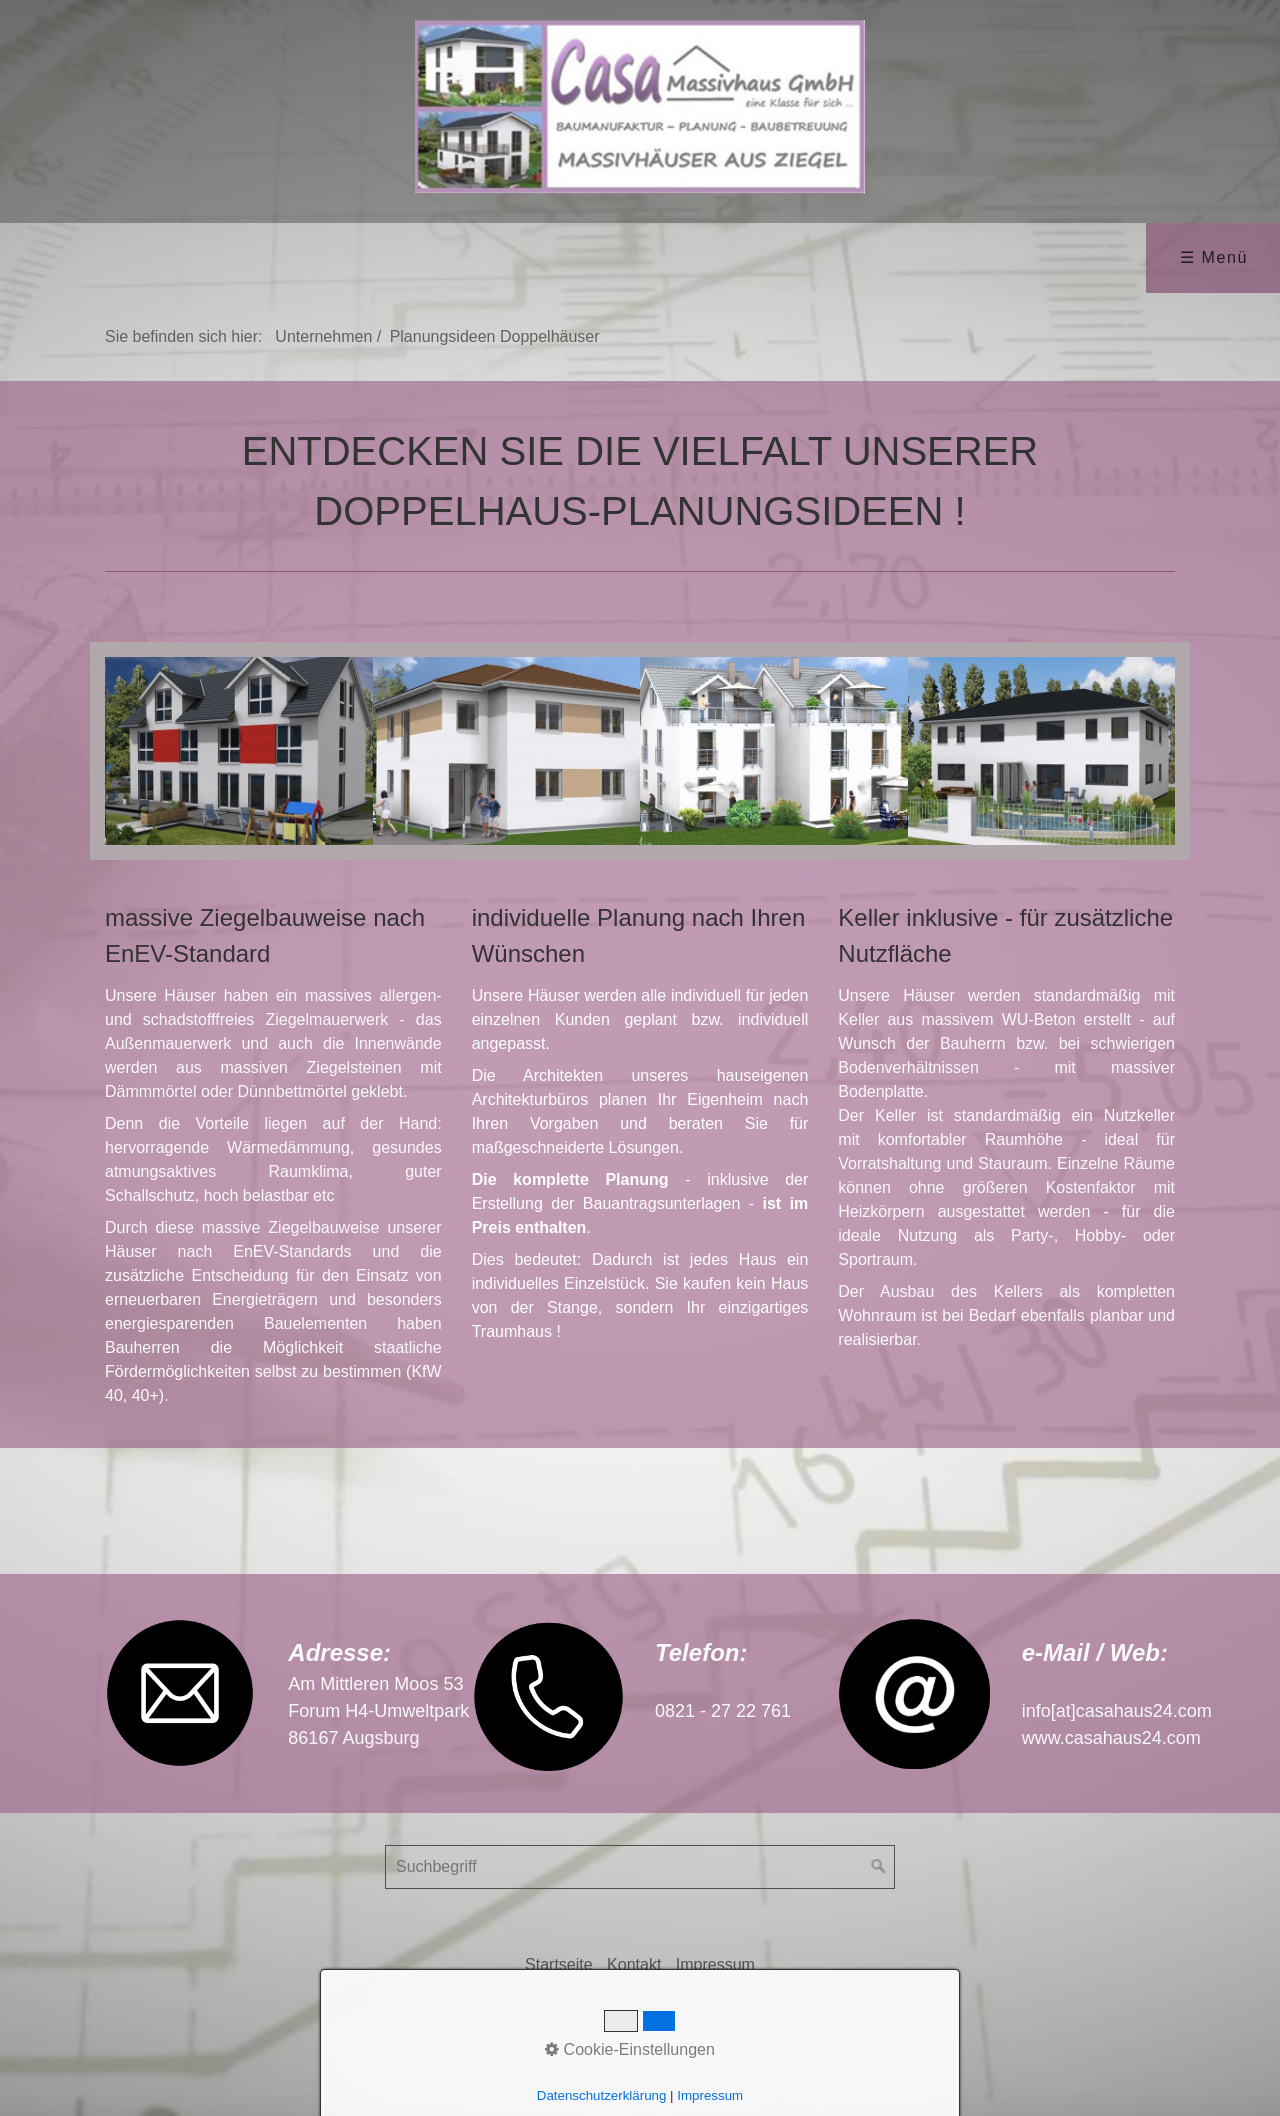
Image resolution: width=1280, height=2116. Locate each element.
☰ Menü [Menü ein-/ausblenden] (1214, 257)
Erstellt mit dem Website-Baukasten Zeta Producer (761, 2005)
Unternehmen (323, 336)
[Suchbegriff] (640, 1867)
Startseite (559, 1964)
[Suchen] (879, 1867)
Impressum (715, 1964)
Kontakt (634, 1964)
